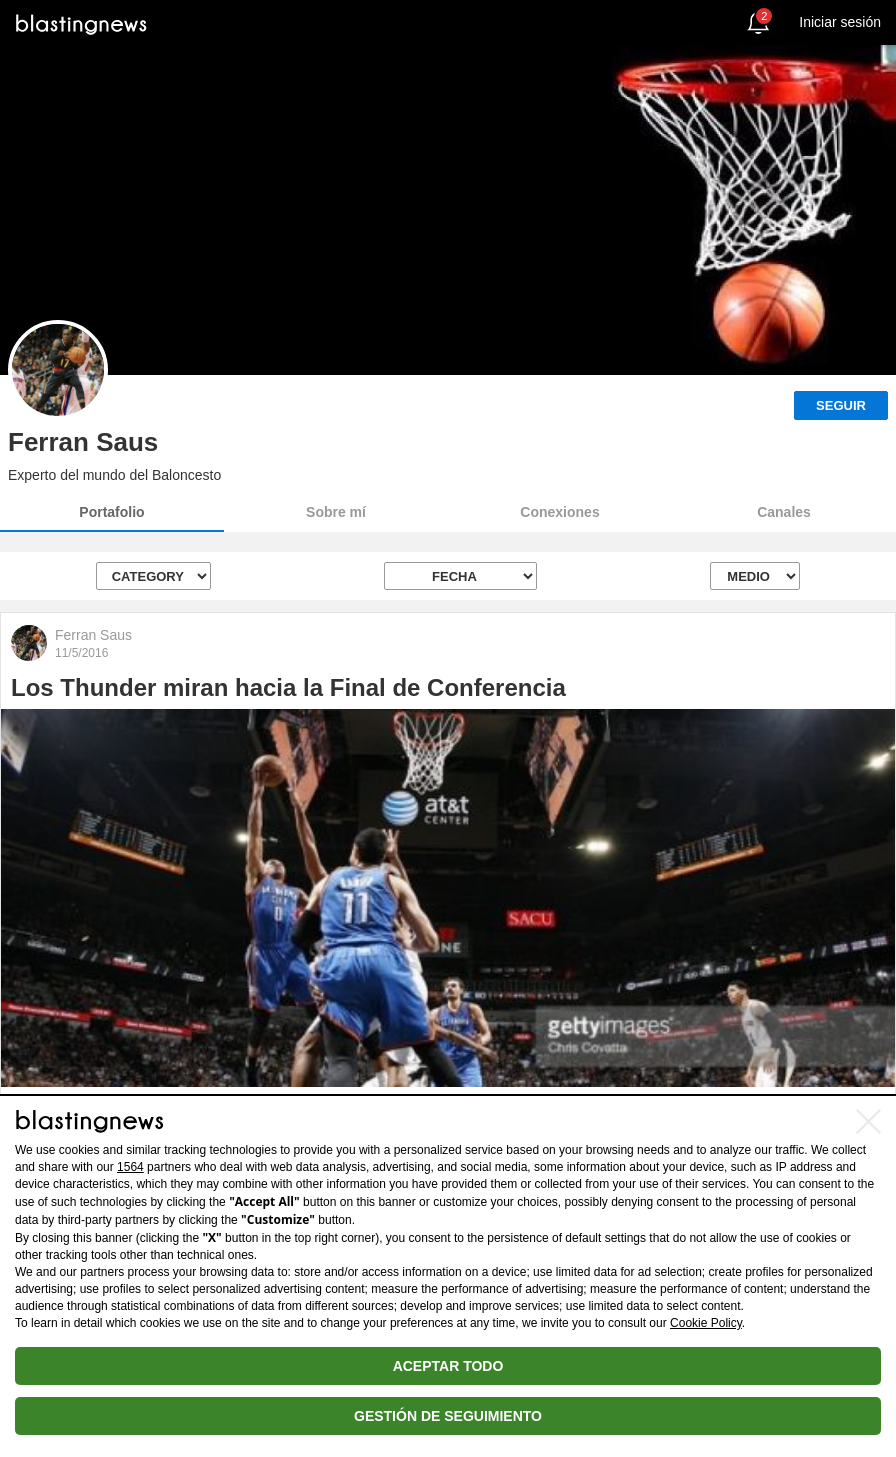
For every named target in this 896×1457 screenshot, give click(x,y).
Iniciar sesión (840, 22)
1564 (130, 1167)
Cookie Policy (706, 1323)
